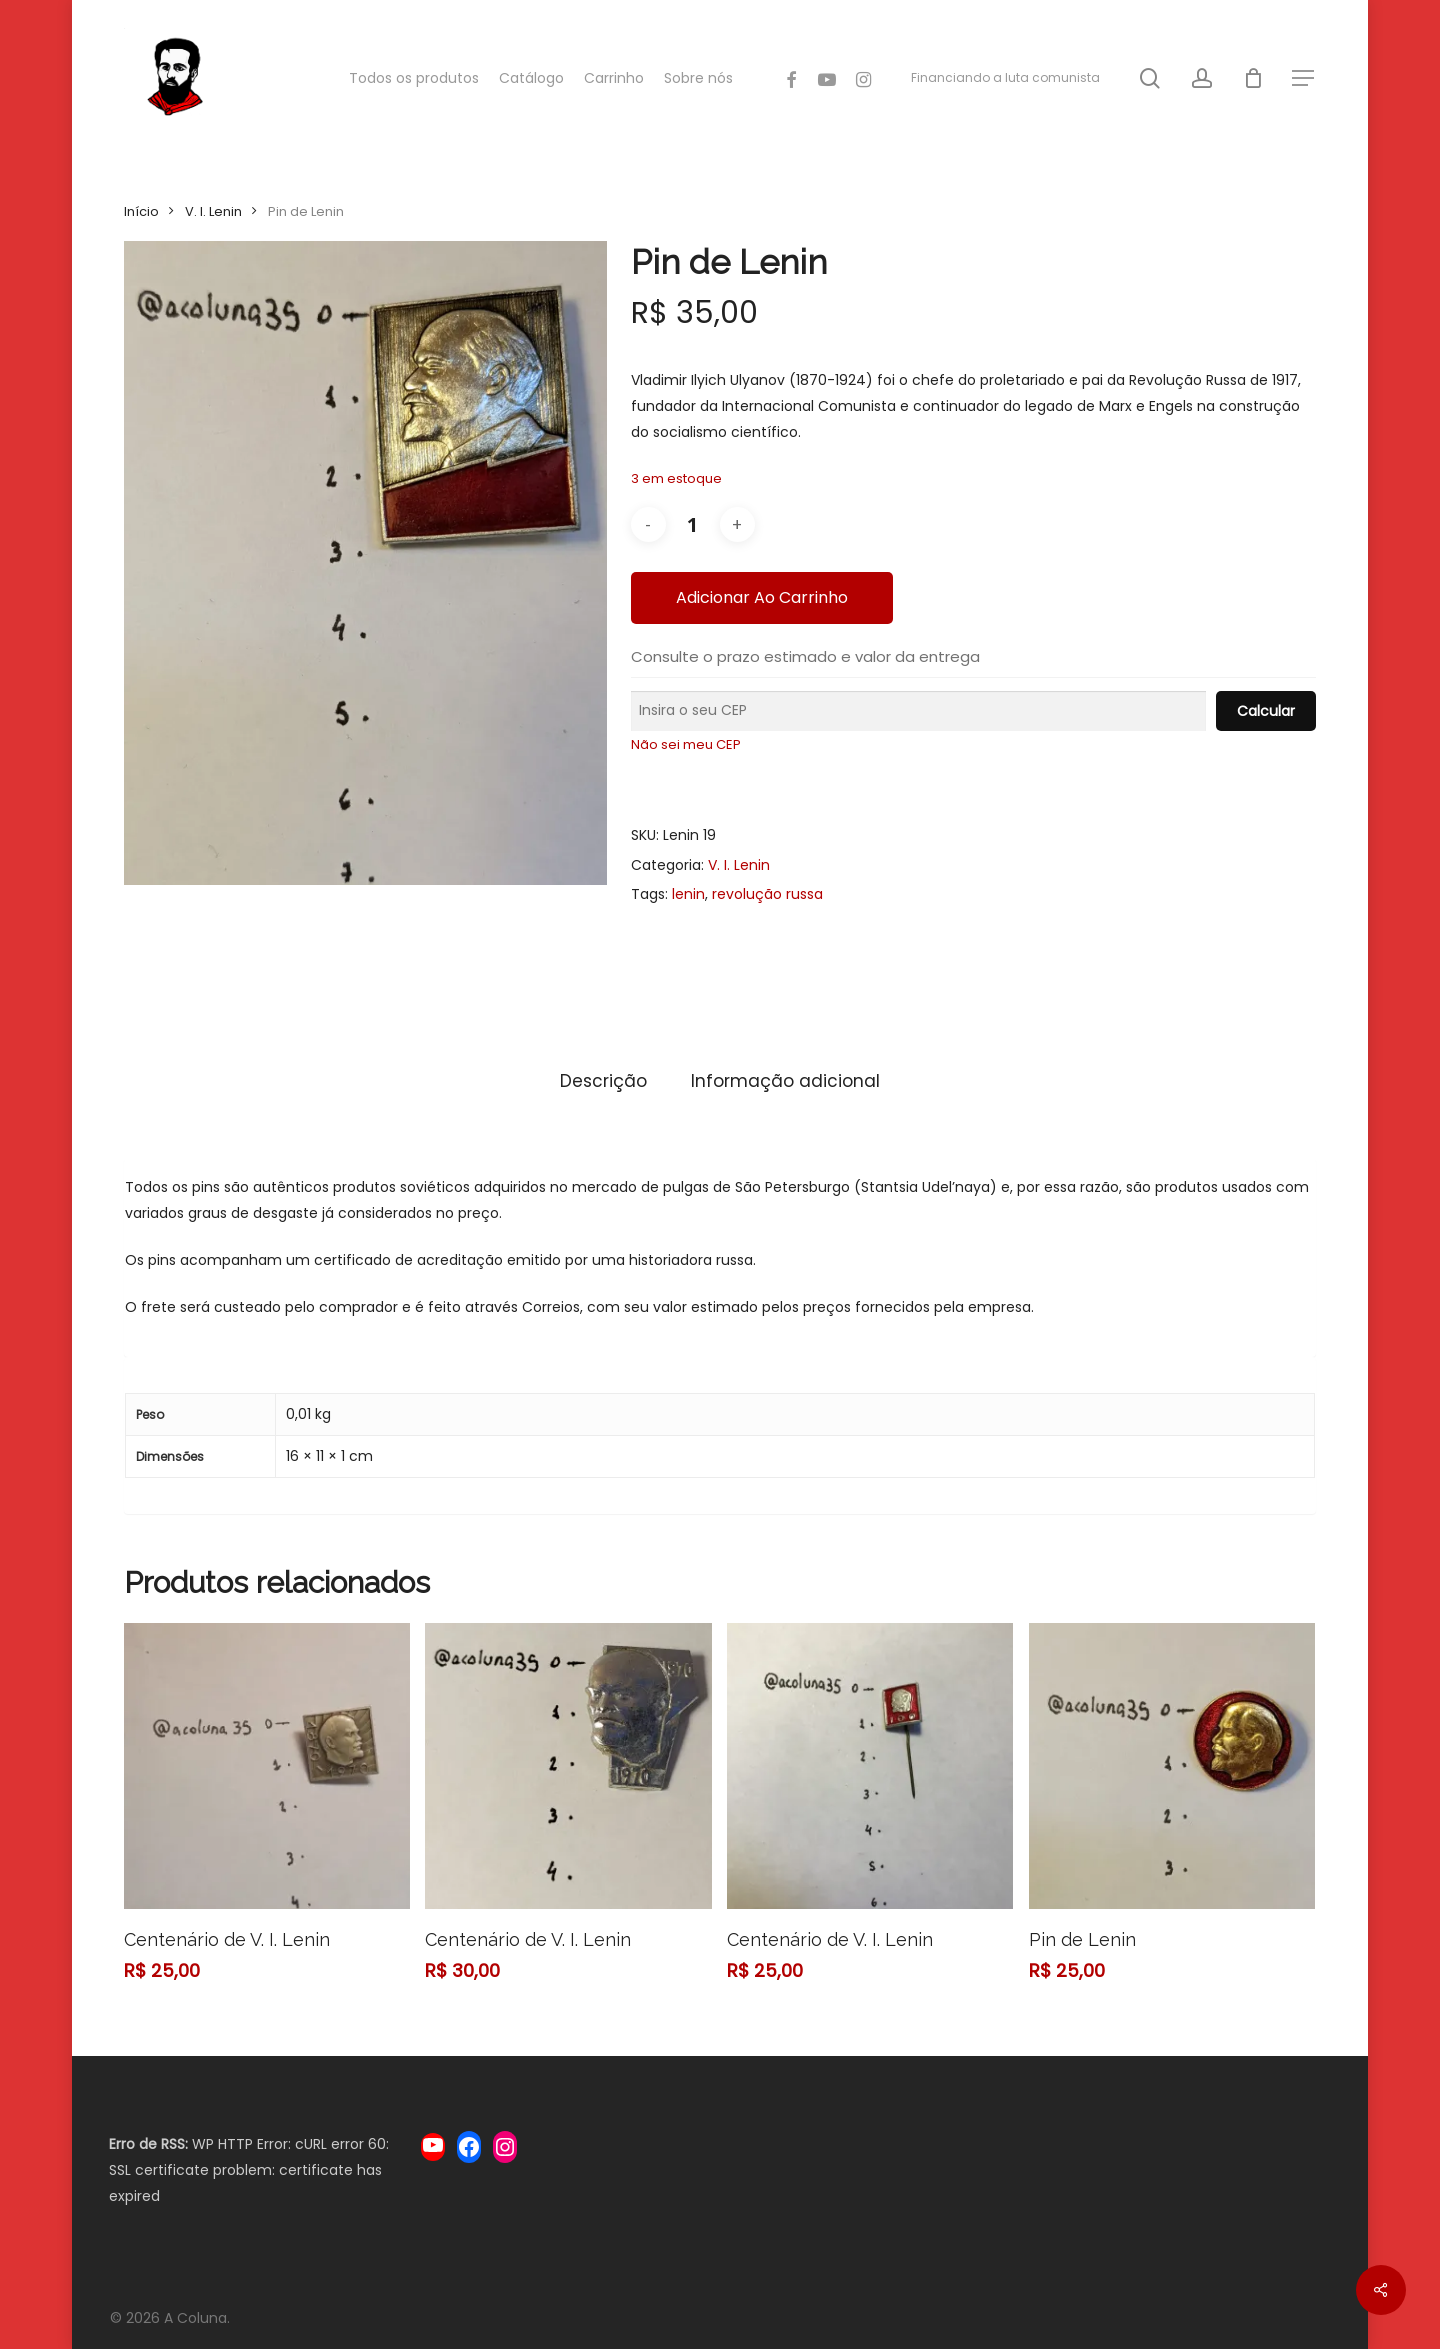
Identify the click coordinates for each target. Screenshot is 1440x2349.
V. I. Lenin (213, 211)
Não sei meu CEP (686, 744)
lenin (688, 894)
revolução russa (767, 894)
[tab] (603, 1081)
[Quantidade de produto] (693, 524)
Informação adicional (785, 1081)
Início (141, 211)
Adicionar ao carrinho (762, 597)
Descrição (603, 1081)
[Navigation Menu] (1304, 78)
